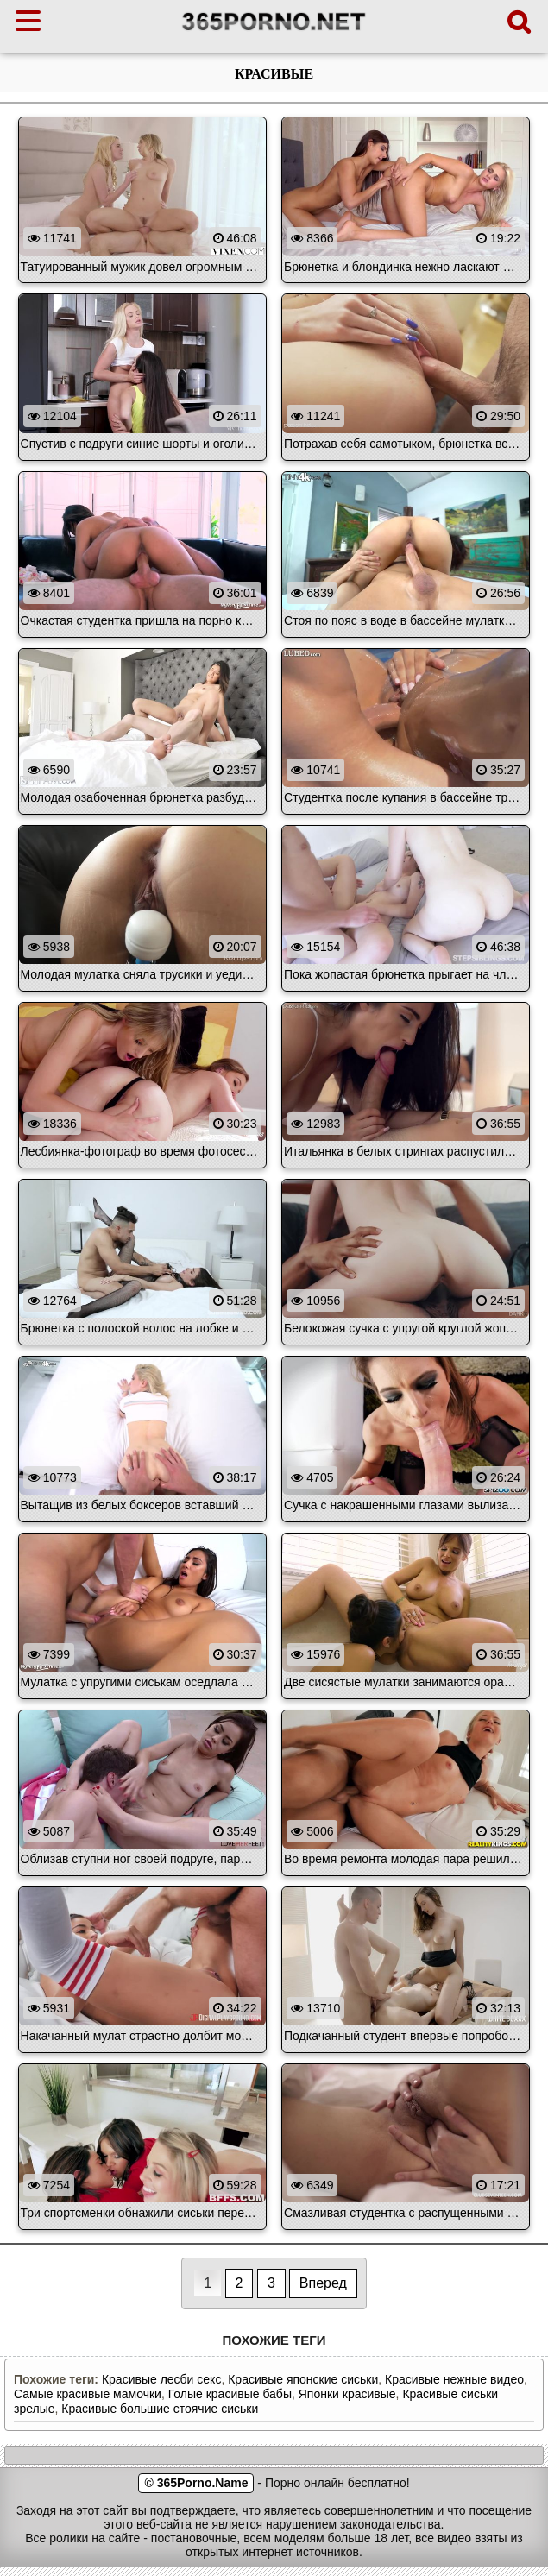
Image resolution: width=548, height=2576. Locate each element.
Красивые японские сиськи (303, 2379)
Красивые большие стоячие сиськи (159, 2408)
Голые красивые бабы (230, 2394)
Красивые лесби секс (161, 2379)
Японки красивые (347, 2394)
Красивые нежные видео (454, 2379)
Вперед (323, 2283)
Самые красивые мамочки (87, 2394)
